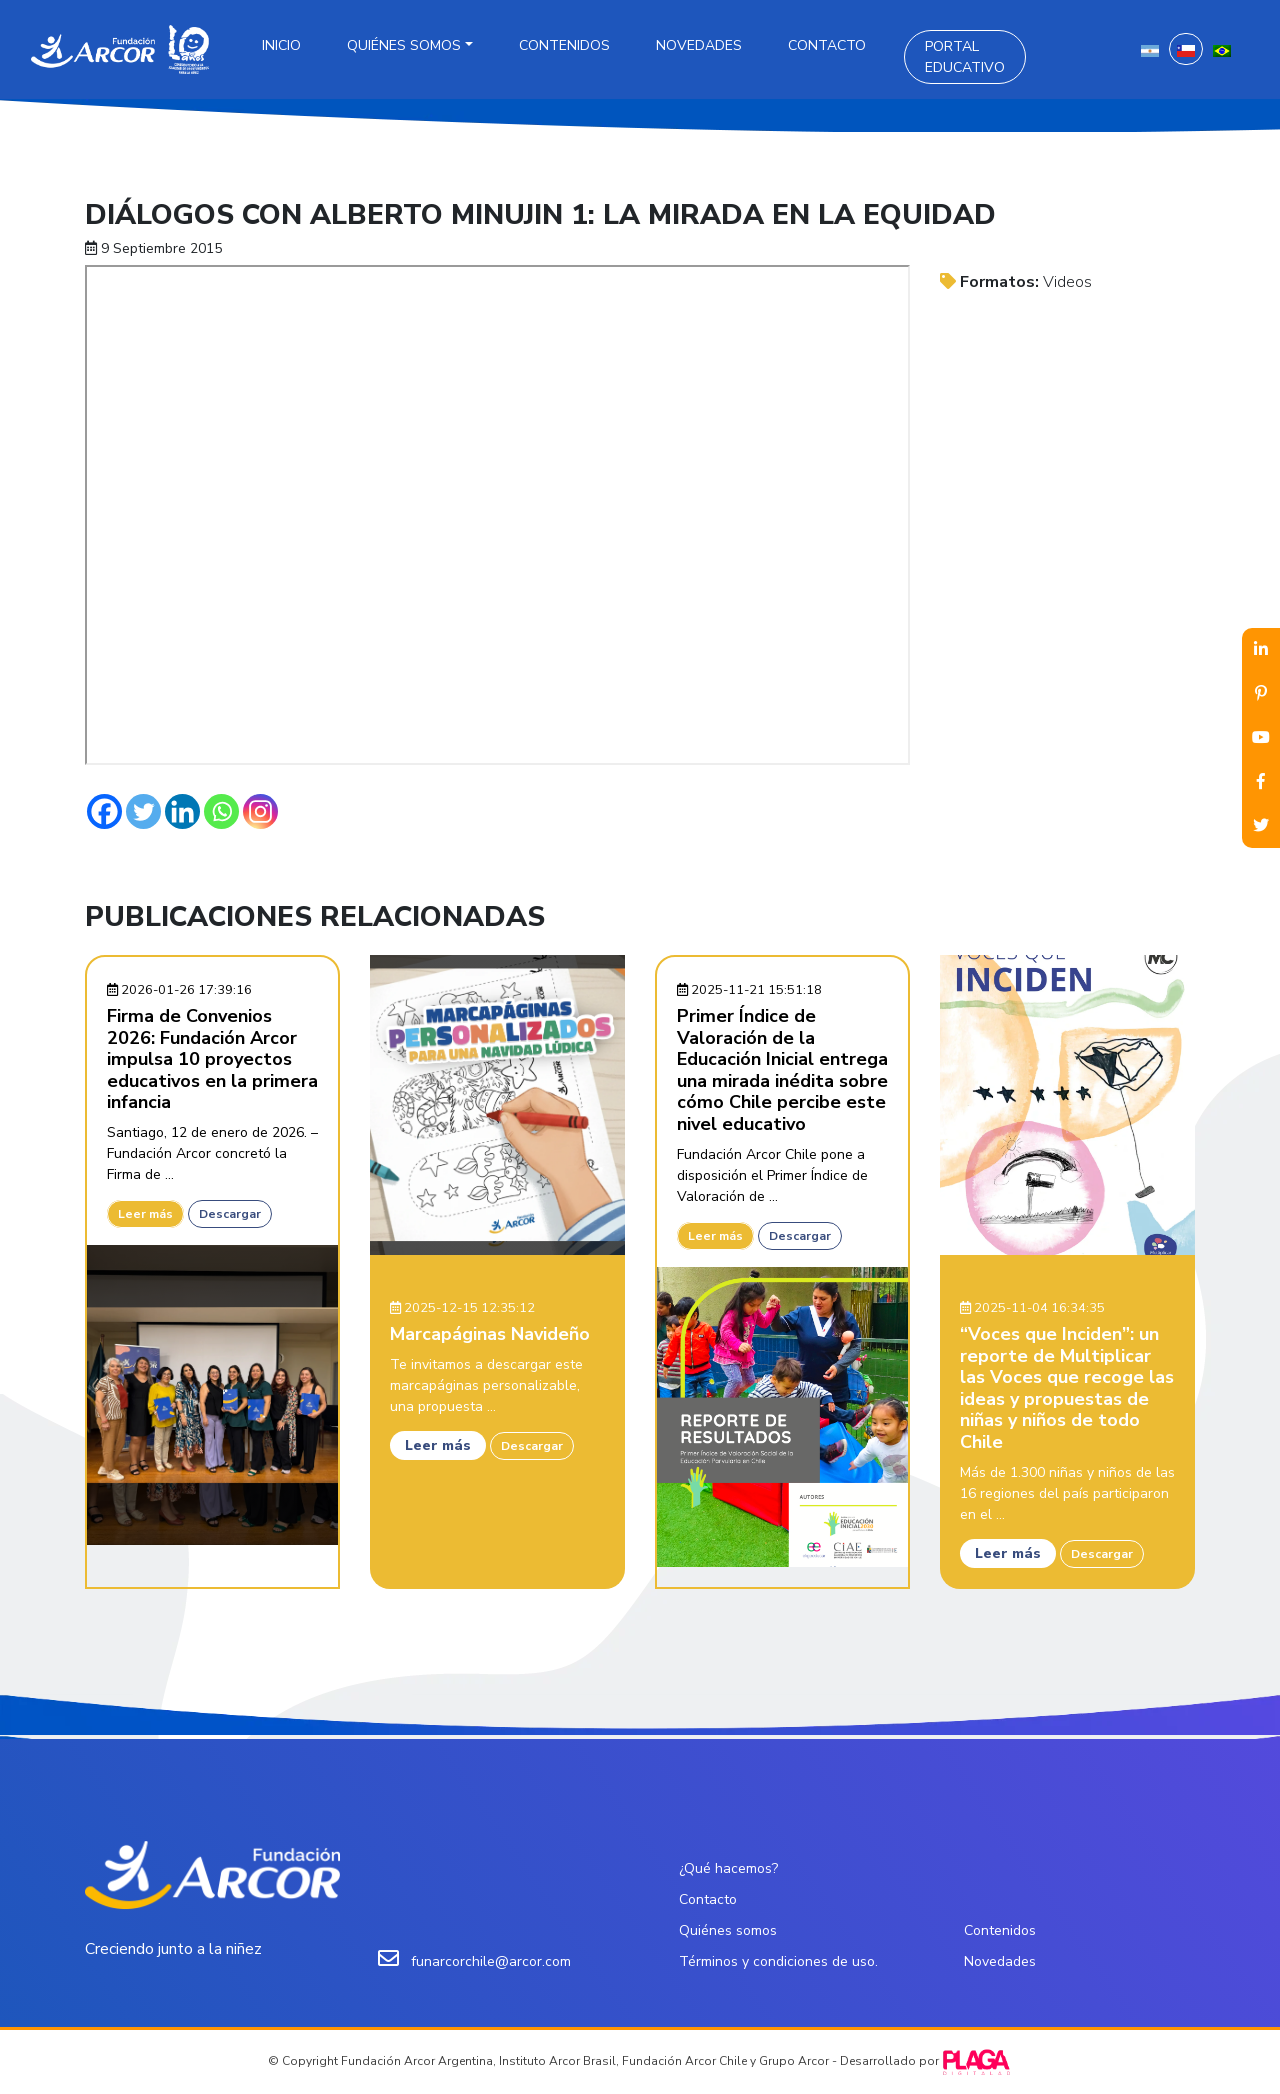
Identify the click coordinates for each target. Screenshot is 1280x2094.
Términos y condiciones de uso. (778, 1961)
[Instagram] (260, 811)
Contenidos (564, 45)
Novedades (699, 45)
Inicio (281, 45)
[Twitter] (143, 811)
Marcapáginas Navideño (490, 1334)
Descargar (230, 1214)
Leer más (145, 1214)
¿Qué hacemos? (728, 1868)
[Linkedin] (182, 811)
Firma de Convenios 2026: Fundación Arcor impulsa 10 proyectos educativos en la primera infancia (212, 1059)
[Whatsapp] (221, 811)
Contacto (827, 45)
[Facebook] (104, 811)
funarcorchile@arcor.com (491, 1961)
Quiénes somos (404, 45)
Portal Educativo (965, 57)
